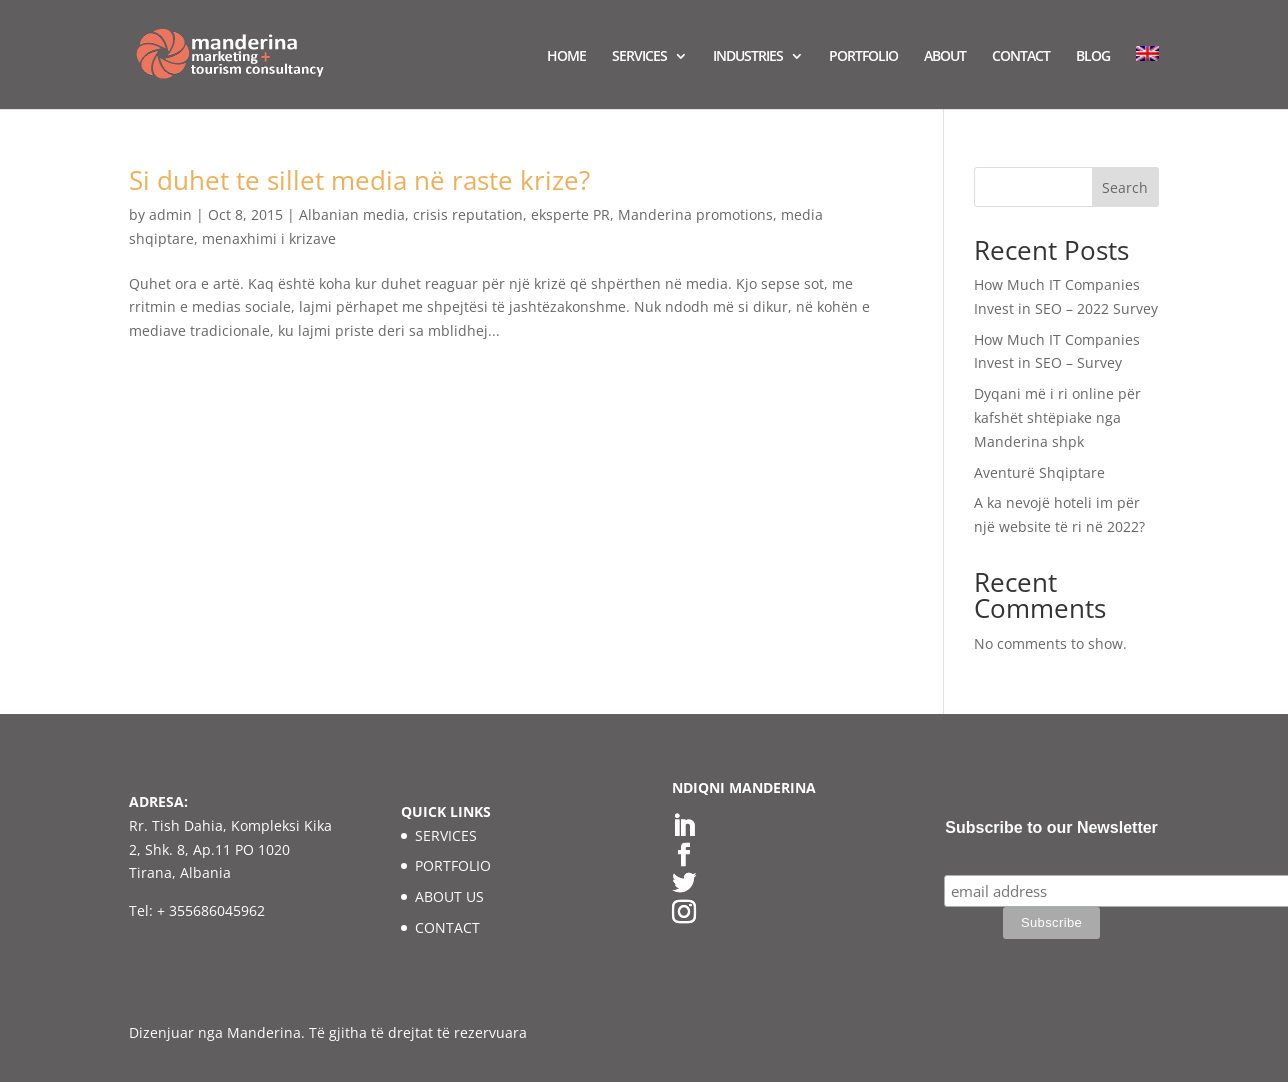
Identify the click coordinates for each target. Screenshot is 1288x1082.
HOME (566, 57)
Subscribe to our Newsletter (1051, 827)
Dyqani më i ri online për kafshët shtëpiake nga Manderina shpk (1057, 417)
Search (1125, 187)
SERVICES (639, 57)
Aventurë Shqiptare (1039, 472)
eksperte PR (570, 214)
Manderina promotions (695, 214)
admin (170, 214)
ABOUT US (449, 896)
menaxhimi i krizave (269, 238)
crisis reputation (468, 214)
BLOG (1093, 57)
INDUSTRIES (748, 57)
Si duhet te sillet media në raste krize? (359, 180)
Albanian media (352, 214)
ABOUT (945, 57)
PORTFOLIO (863, 57)
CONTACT (1021, 57)
